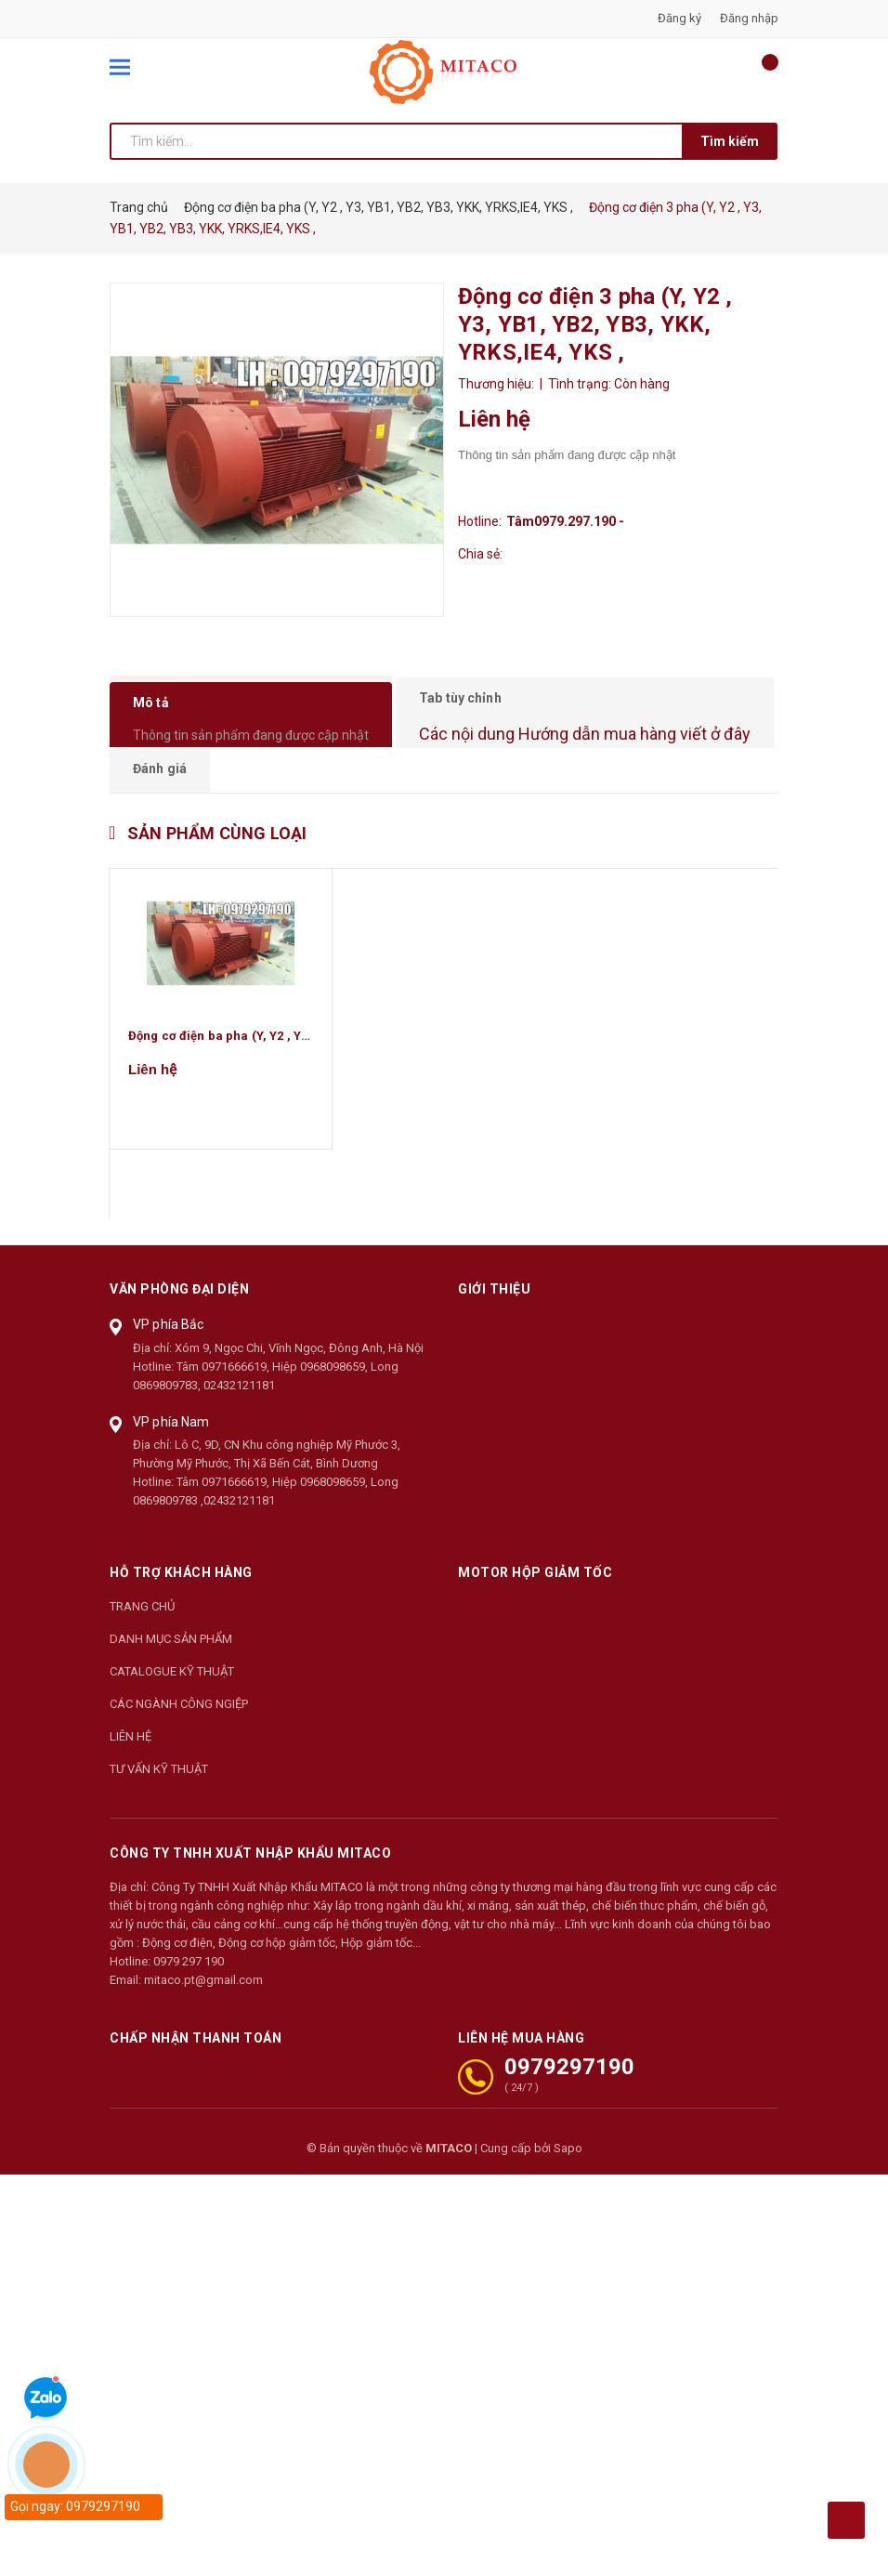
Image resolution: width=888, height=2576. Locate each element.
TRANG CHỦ (142, 1641)
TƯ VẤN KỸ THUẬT (159, 1803)
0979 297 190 (188, 1996)
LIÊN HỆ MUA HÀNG (521, 2072)
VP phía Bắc (168, 1358)
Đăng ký (679, 18)
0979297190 (569, 2101)
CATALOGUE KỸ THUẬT (172, 1706)
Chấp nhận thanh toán (195, 2072)
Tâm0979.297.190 (567, 521)
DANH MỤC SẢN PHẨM (171, 1673)
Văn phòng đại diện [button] (179, 1323)
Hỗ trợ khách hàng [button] (181, 1606)
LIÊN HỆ (130, 1771)
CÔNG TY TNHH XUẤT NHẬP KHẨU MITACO (250, 1887)
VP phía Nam (171, 1455)
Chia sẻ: (480, 553)
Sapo (568, 2182)
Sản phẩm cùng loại (217, 867)
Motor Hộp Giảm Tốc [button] (535, 1606)
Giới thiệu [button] (494, 1323)
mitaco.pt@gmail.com (203, 2014)
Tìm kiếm (729, 141)
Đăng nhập (749, 18)
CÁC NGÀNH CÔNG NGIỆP (179, 1738)
